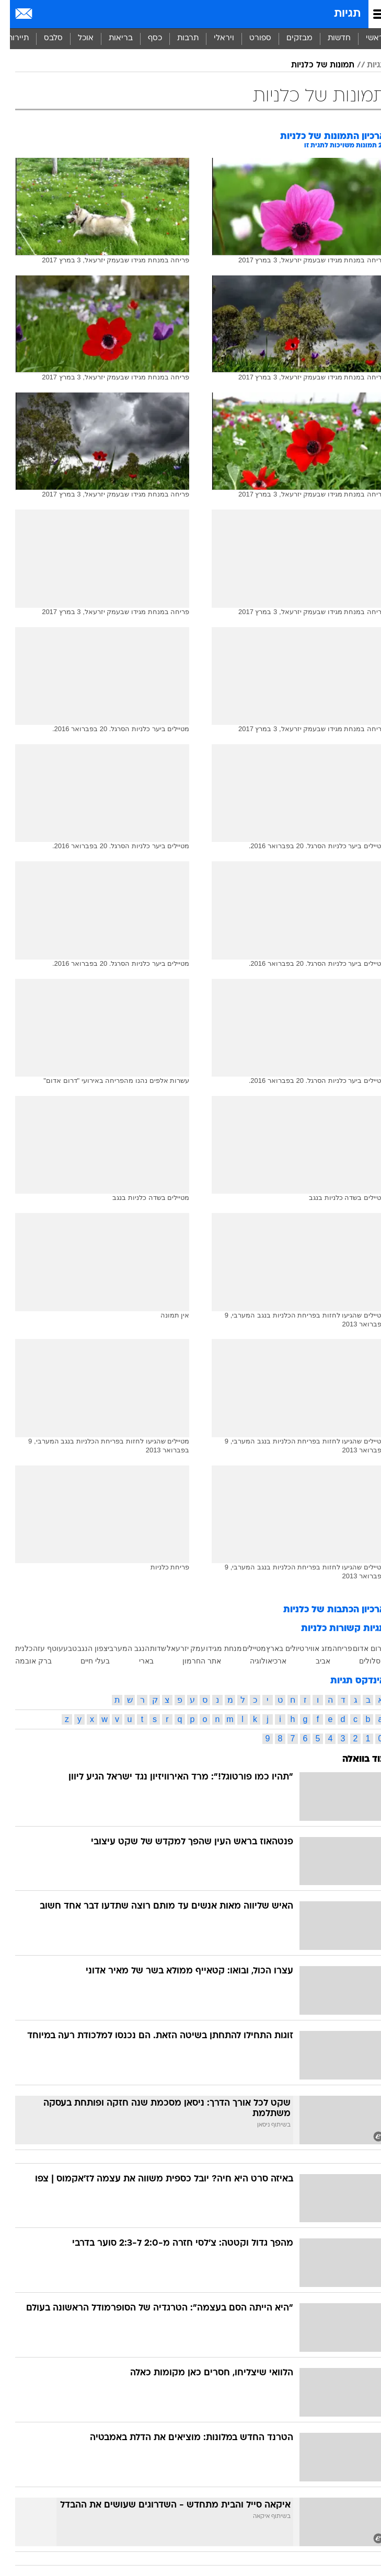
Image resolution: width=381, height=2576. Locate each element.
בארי (136, 1661)
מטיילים (244, 1648)
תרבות (178, 38)
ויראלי (214, 38)
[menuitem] (329, 38)
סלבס (43, 38)
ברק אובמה (23, 1661)
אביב (313, 1661)
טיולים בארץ (275, 1648)
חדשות (329, 38)
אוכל (76, 38)
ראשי (365, 38)
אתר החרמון (191, 1661)
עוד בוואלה (354, 1759)
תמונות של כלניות (312, 65)
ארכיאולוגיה (258, 1661)
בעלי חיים (85, 1661)
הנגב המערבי (119, 1648)
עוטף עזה (38, 1648)
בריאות (111, 38)
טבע (60, 1648)
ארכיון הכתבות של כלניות (324, 1609)
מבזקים (289, 38)
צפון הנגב (82, 1648)
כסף (145, 38)
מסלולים (362, 1661)
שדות (148, 1648)
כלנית (13, 1648)
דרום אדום (359, 1648)
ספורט (250, 38)
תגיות (337, 13)
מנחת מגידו (214, 1648)
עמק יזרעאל (176, 1648)
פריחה (332, 1648)
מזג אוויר (308, 1648)
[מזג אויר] (43, 14)
